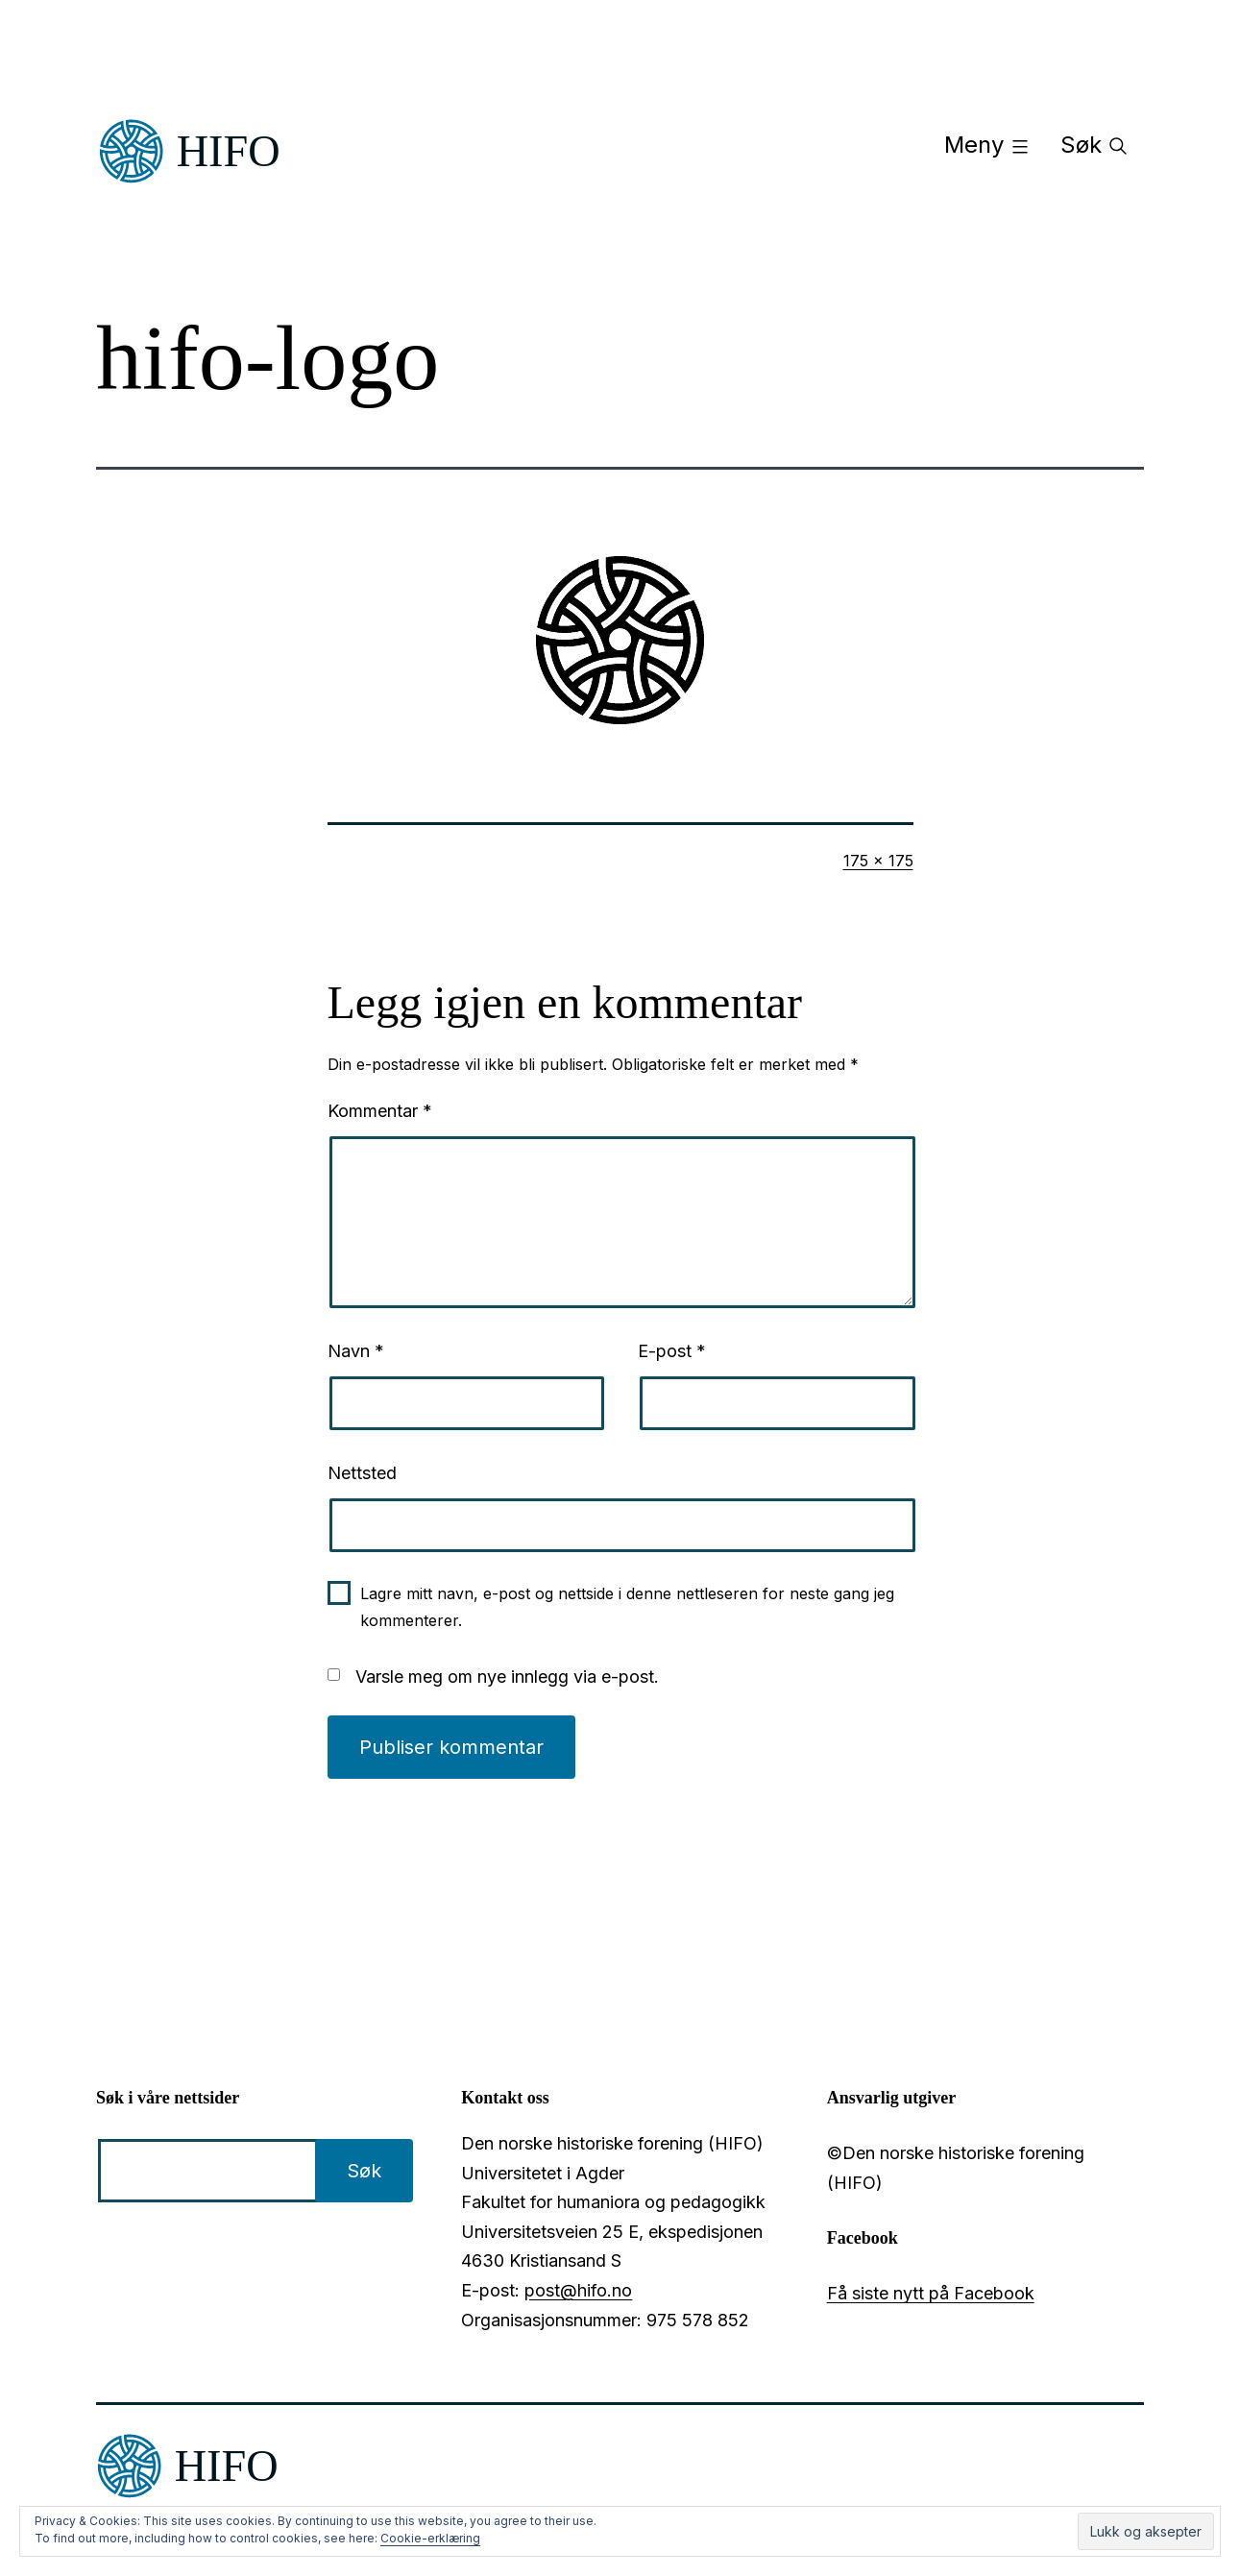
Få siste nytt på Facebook (930, 2293)
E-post (672, 1351)
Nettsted (362, 1473)
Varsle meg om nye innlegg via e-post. (507, 1676)
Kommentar (380, 1111)
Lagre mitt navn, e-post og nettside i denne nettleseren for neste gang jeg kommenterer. (627, 1606)
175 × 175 (878, 860)
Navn (356, 1351)
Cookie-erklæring (430, 2538)
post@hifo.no (578, 2290)
